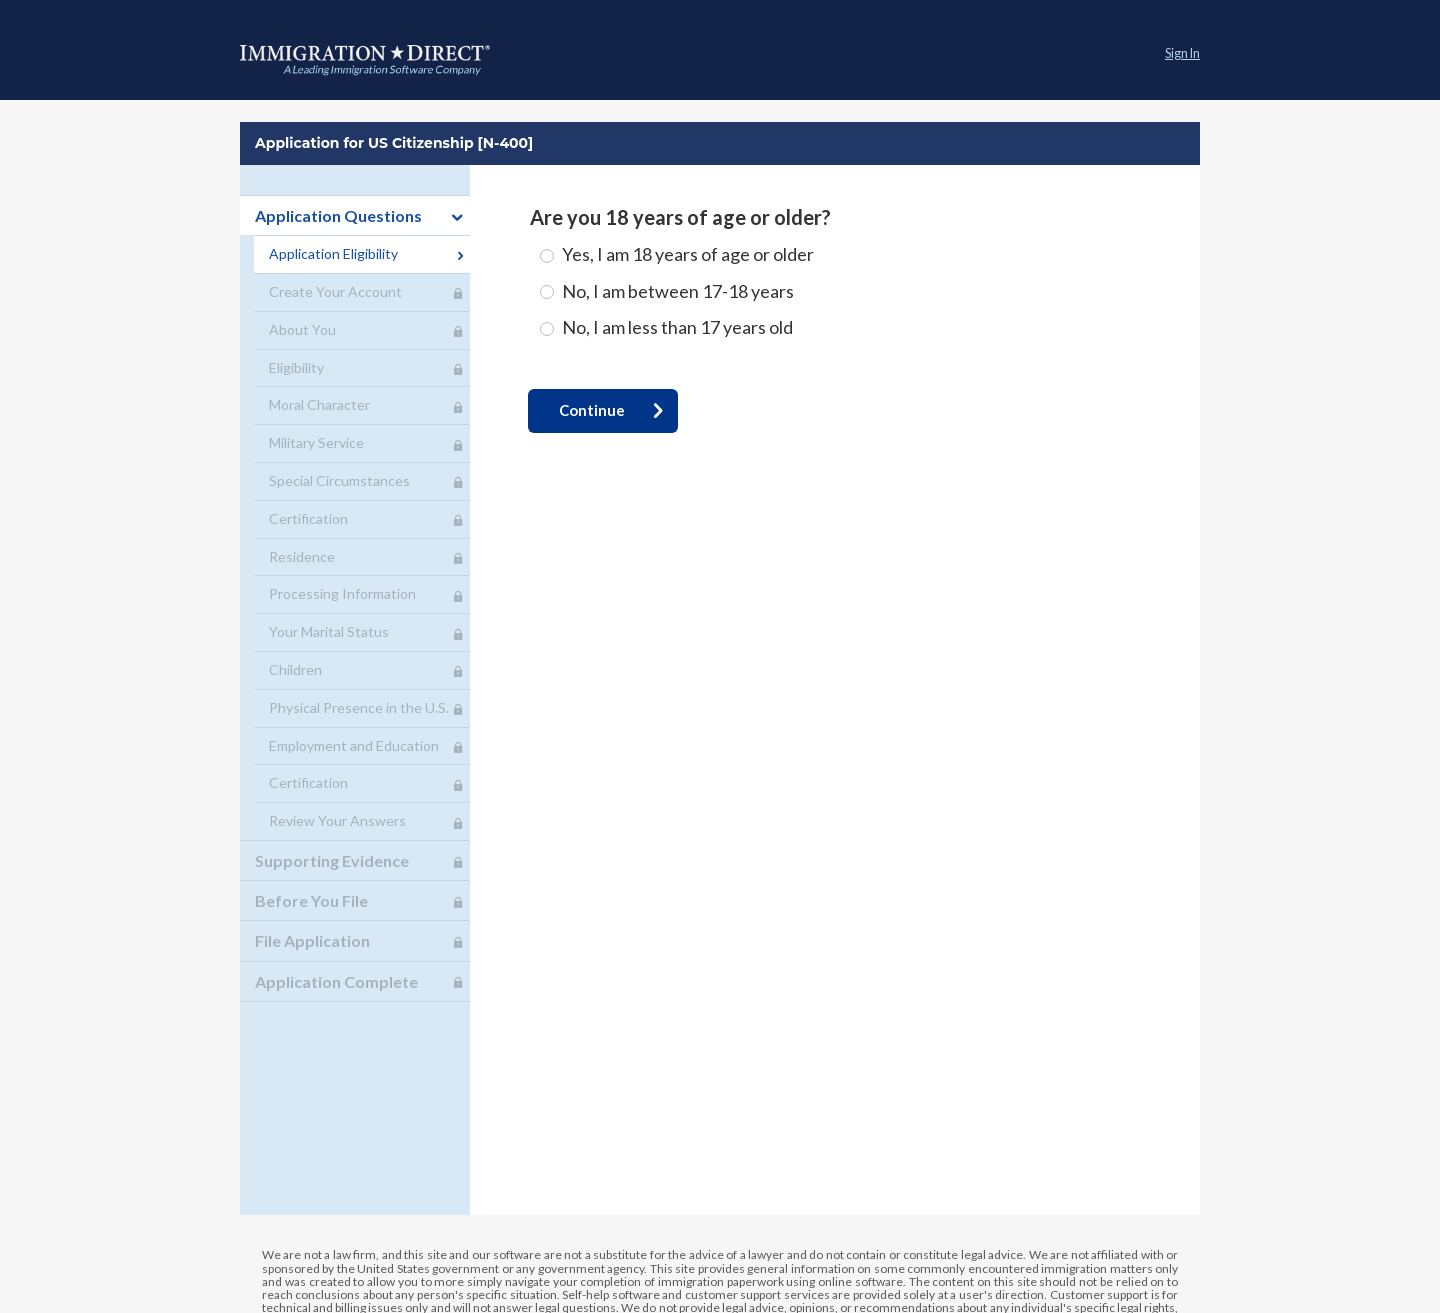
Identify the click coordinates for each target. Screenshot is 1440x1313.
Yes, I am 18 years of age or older (688, 254)
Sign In (1182, 53)
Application (365, 60)
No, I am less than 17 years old (677, 327)
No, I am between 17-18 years (678, 291)
